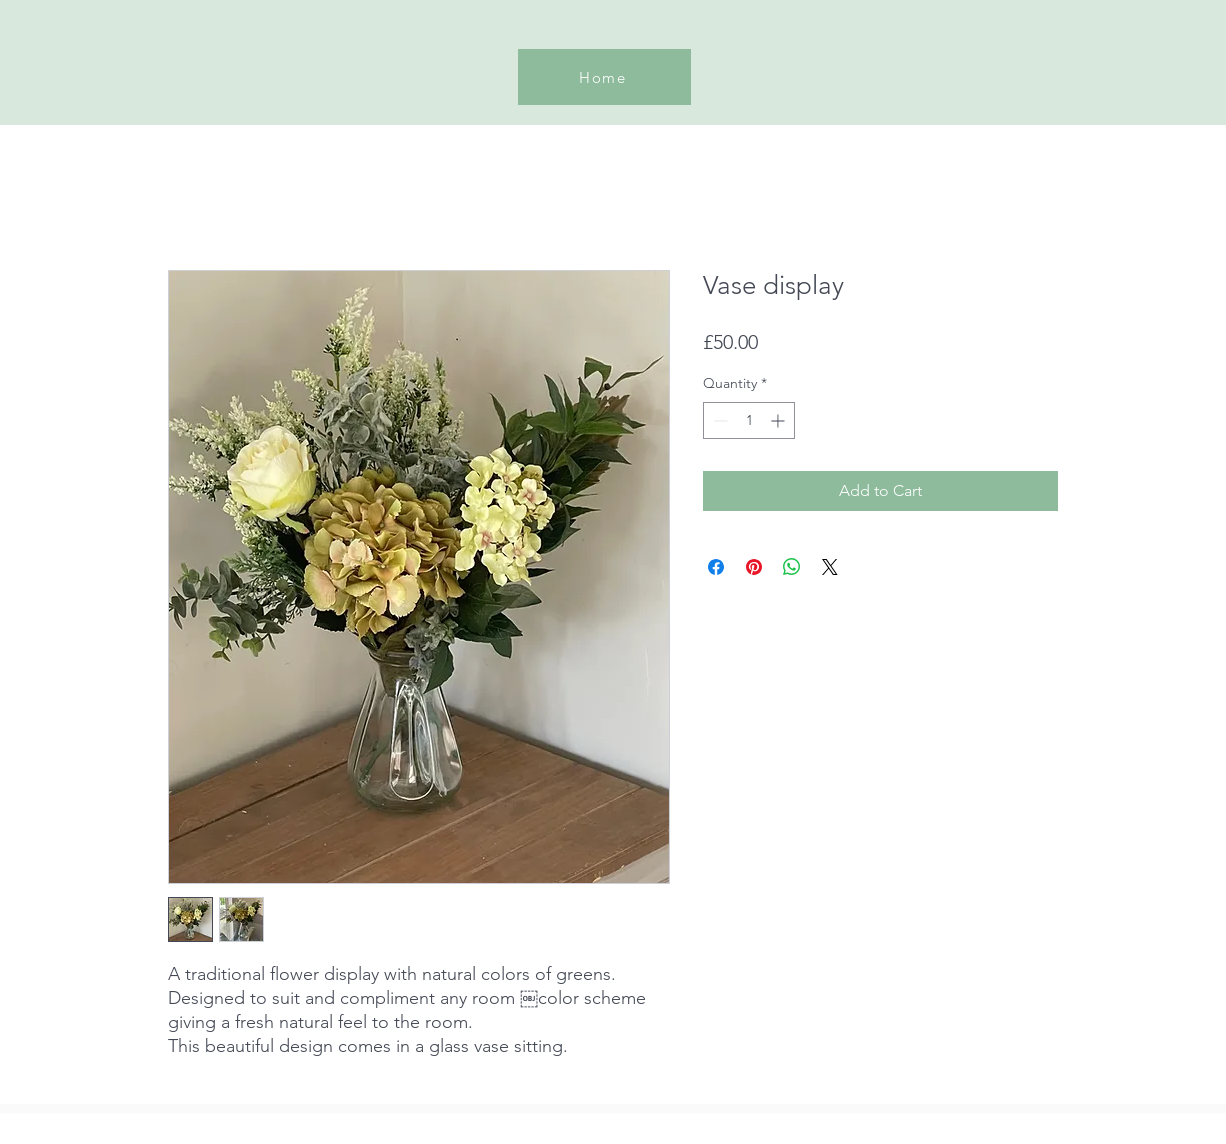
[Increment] (779, 420)
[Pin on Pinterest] (754, 567)
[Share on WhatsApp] (792, 567)
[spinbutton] (749, 420)
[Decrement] (718, 420)
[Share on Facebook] (716, 567)
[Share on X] (830, 567)
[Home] (604, 77)
